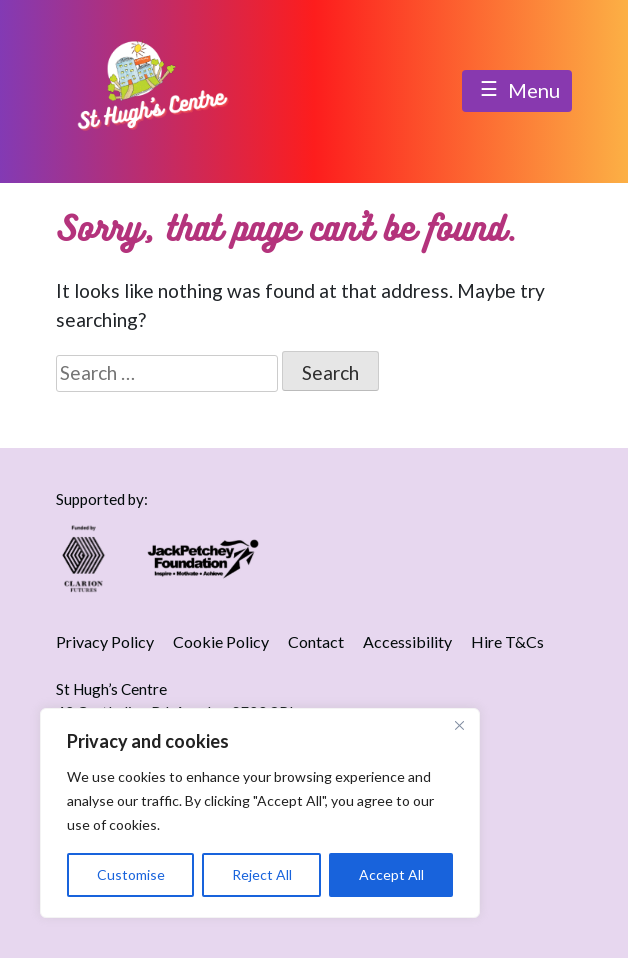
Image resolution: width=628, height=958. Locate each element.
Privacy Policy (105, 641)
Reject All (262, 874)
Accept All (391, 874)
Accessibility (407, 641)
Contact (316, 641)
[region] (260, 813)
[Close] (459, 725)
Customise (131, 874)
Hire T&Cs (507, 641)
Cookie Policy (221, 641)
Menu (517, 92)
